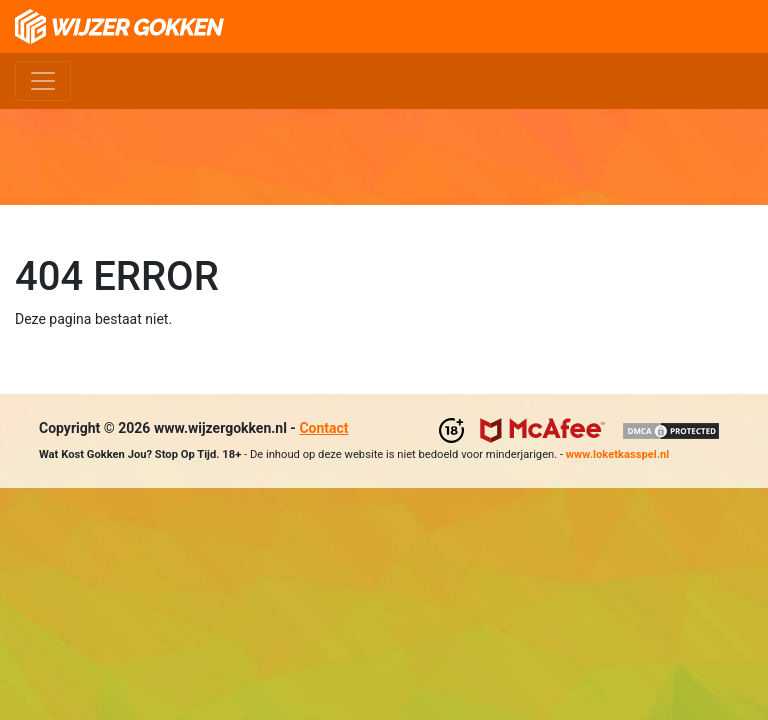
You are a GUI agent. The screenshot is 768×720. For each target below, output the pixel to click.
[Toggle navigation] (43, 81)
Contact (323, 428)
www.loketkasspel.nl (617, 454)
